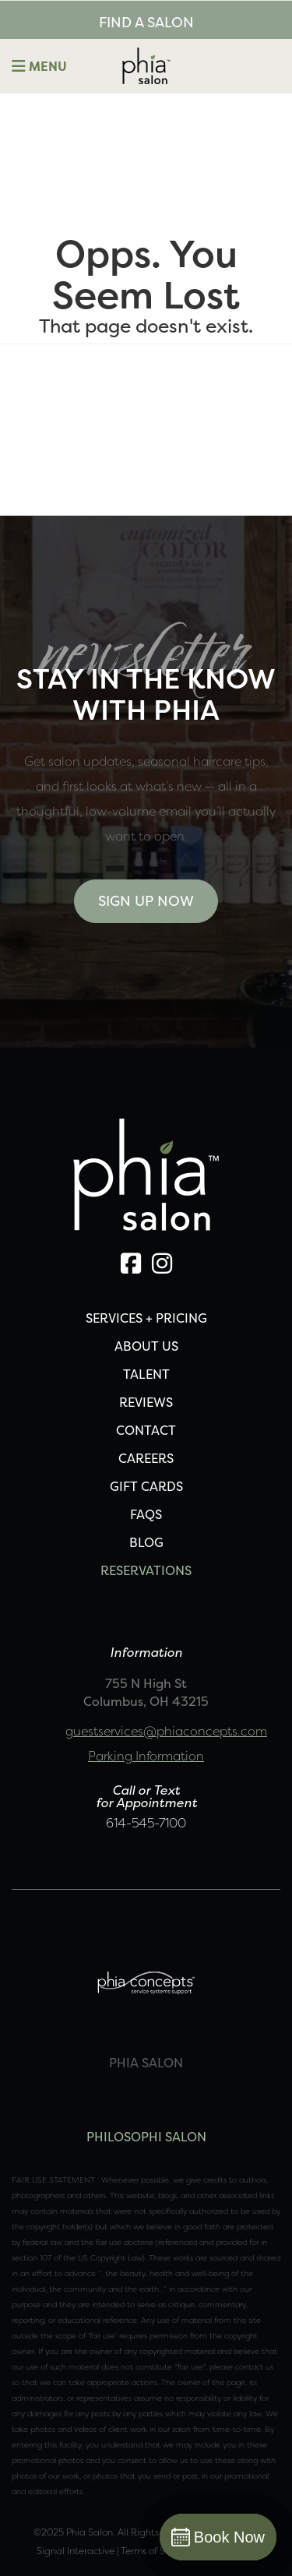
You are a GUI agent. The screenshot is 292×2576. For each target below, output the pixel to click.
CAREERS (146, 1458)
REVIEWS (146, 1402)
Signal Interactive (75, 2550)
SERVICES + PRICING (146, 1318)
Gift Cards (146, 1486)
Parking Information (146, 1755)
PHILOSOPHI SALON (146, 2136)
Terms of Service (156, 2550)
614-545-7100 (146, 1822)
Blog (146, 1542)
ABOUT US (146, 1346)
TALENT (146, 1374)
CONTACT (146, 1430)
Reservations (146, 1570)
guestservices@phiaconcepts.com (166, 1730)
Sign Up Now (146, 901)
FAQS (146, 1514)
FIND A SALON (146, 22)
